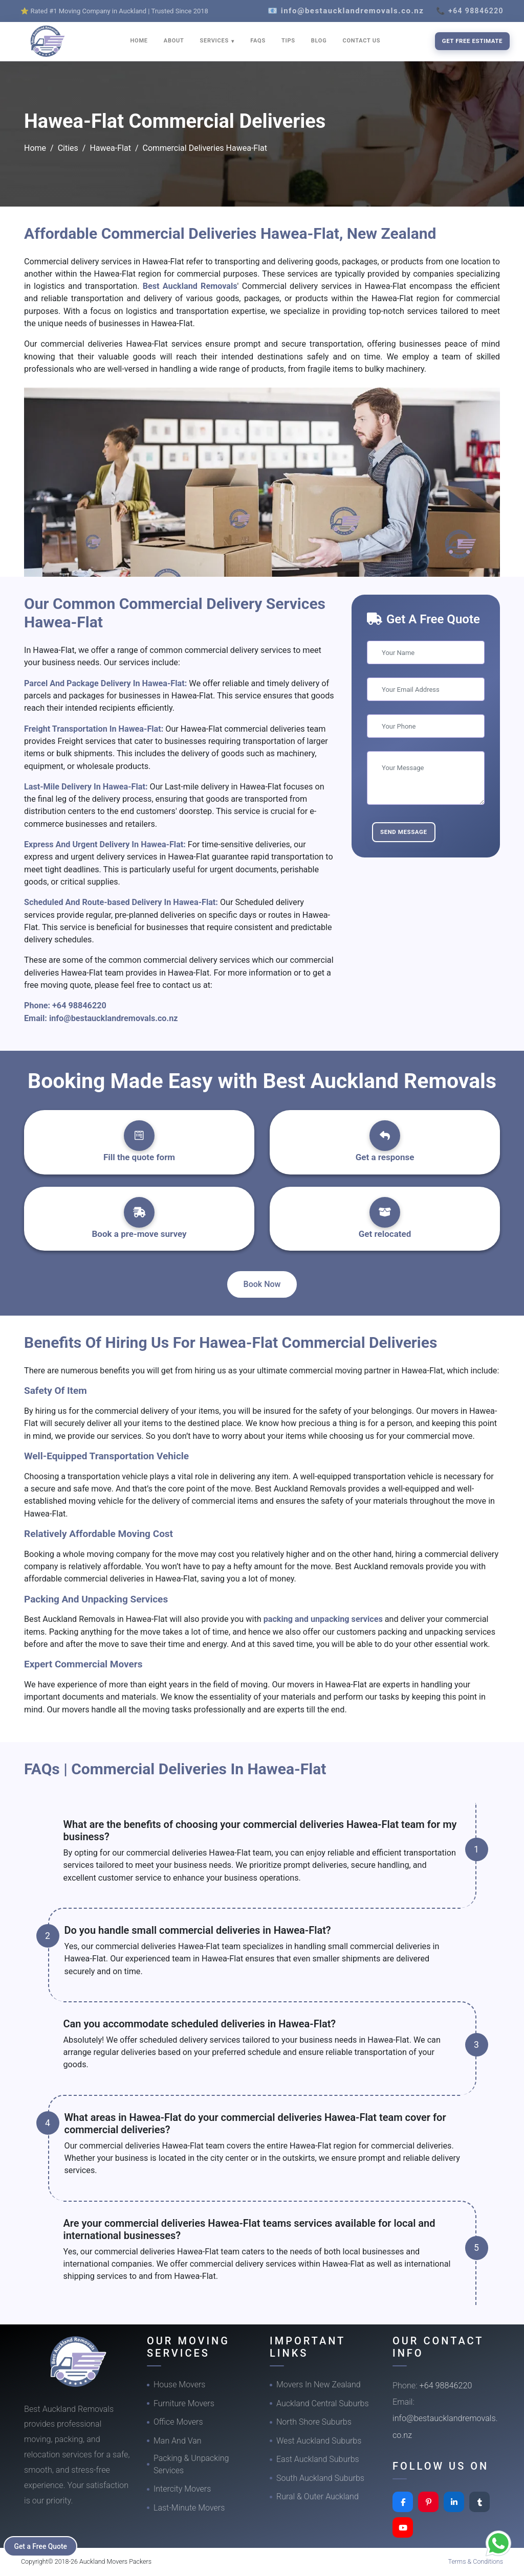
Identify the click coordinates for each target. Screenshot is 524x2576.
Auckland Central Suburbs (322, 2403)
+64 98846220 (79, 1005)
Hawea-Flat (110, 148)
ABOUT (174, 40)
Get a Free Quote (42, 2546)
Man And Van (178, 2441)
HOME (139, 40)
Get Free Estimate (472, 40)
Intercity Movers (182, 2489)
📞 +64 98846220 (470, 11)
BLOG (319, 40)
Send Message (403, 831)
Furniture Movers (184, 2403)
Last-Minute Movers (189, 2508)
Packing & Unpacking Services (191, 2464)
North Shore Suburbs (314, 2422)
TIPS (288, 40)
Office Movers (178, 2422)
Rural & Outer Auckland (317, 2496)
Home (35, 148)
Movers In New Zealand (318, 2384)
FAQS (258, 40)
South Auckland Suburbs (320, 2478)
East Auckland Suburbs (317, 2459)
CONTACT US (361, 40)
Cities (68, 148)
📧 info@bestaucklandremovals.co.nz (346, 10)
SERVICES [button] (215, 40)
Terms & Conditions (476, 2561)
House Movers (179, 2384)
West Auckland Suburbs (318, 2441)
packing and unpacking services (323, 1619)
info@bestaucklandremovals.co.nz (113, 1018)
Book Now (262, 1284)
